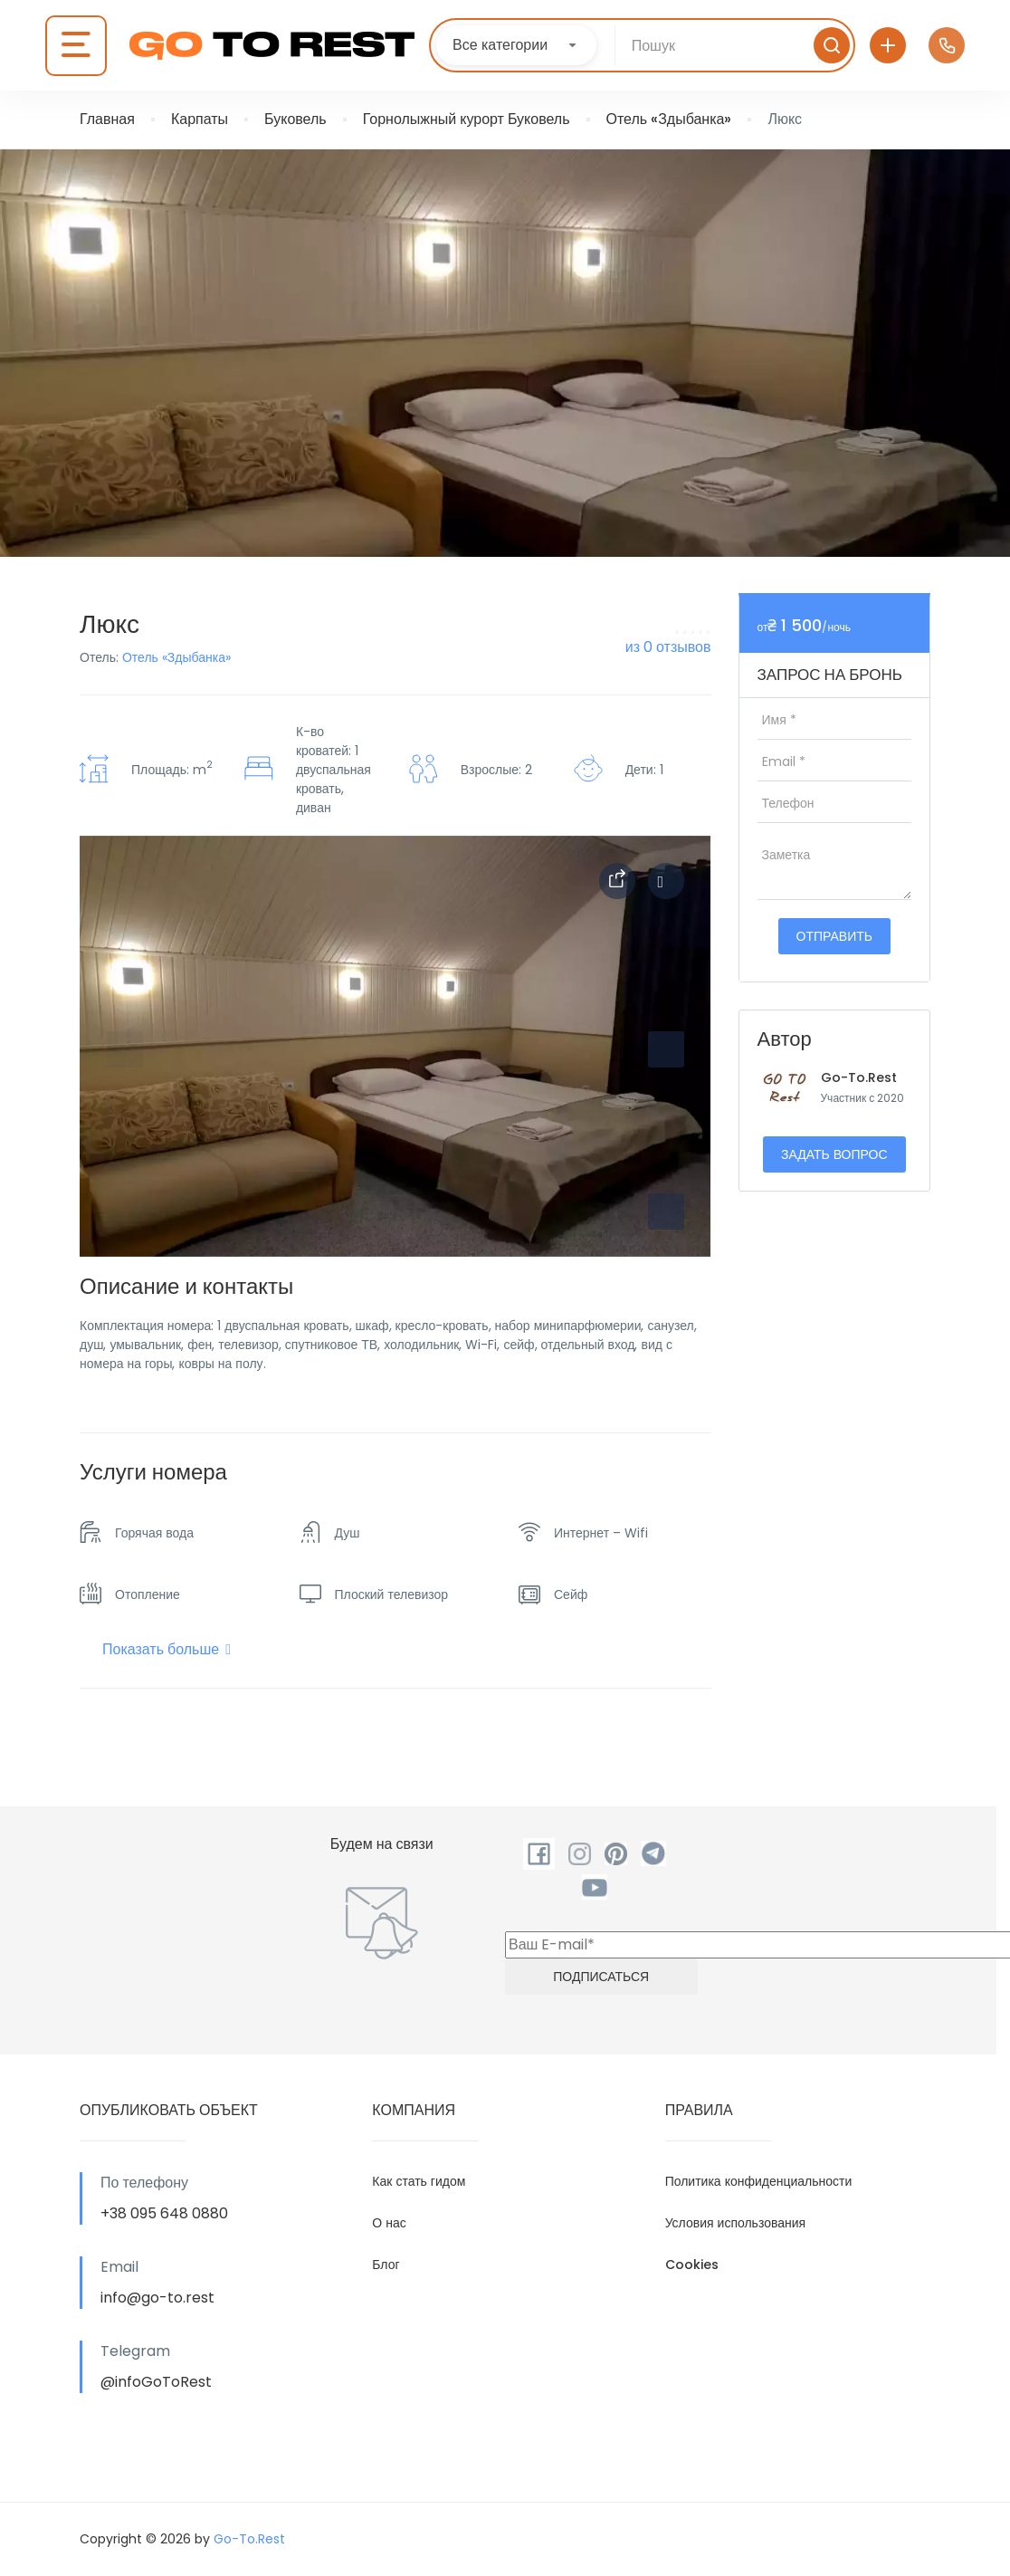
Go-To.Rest (859, 1077)
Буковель (295, 119)
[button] (666, 1211)
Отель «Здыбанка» (669, 119)
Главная (107, 119)
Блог (385, 2264)
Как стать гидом (418, 2181)
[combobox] (516, 45)
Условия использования (735, 2223)
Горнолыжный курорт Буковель (466, 119)
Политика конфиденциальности (759, 2181)
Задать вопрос (834, 1154)
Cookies (692, 2264)
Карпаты (199, 119)
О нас (388, 2223)
